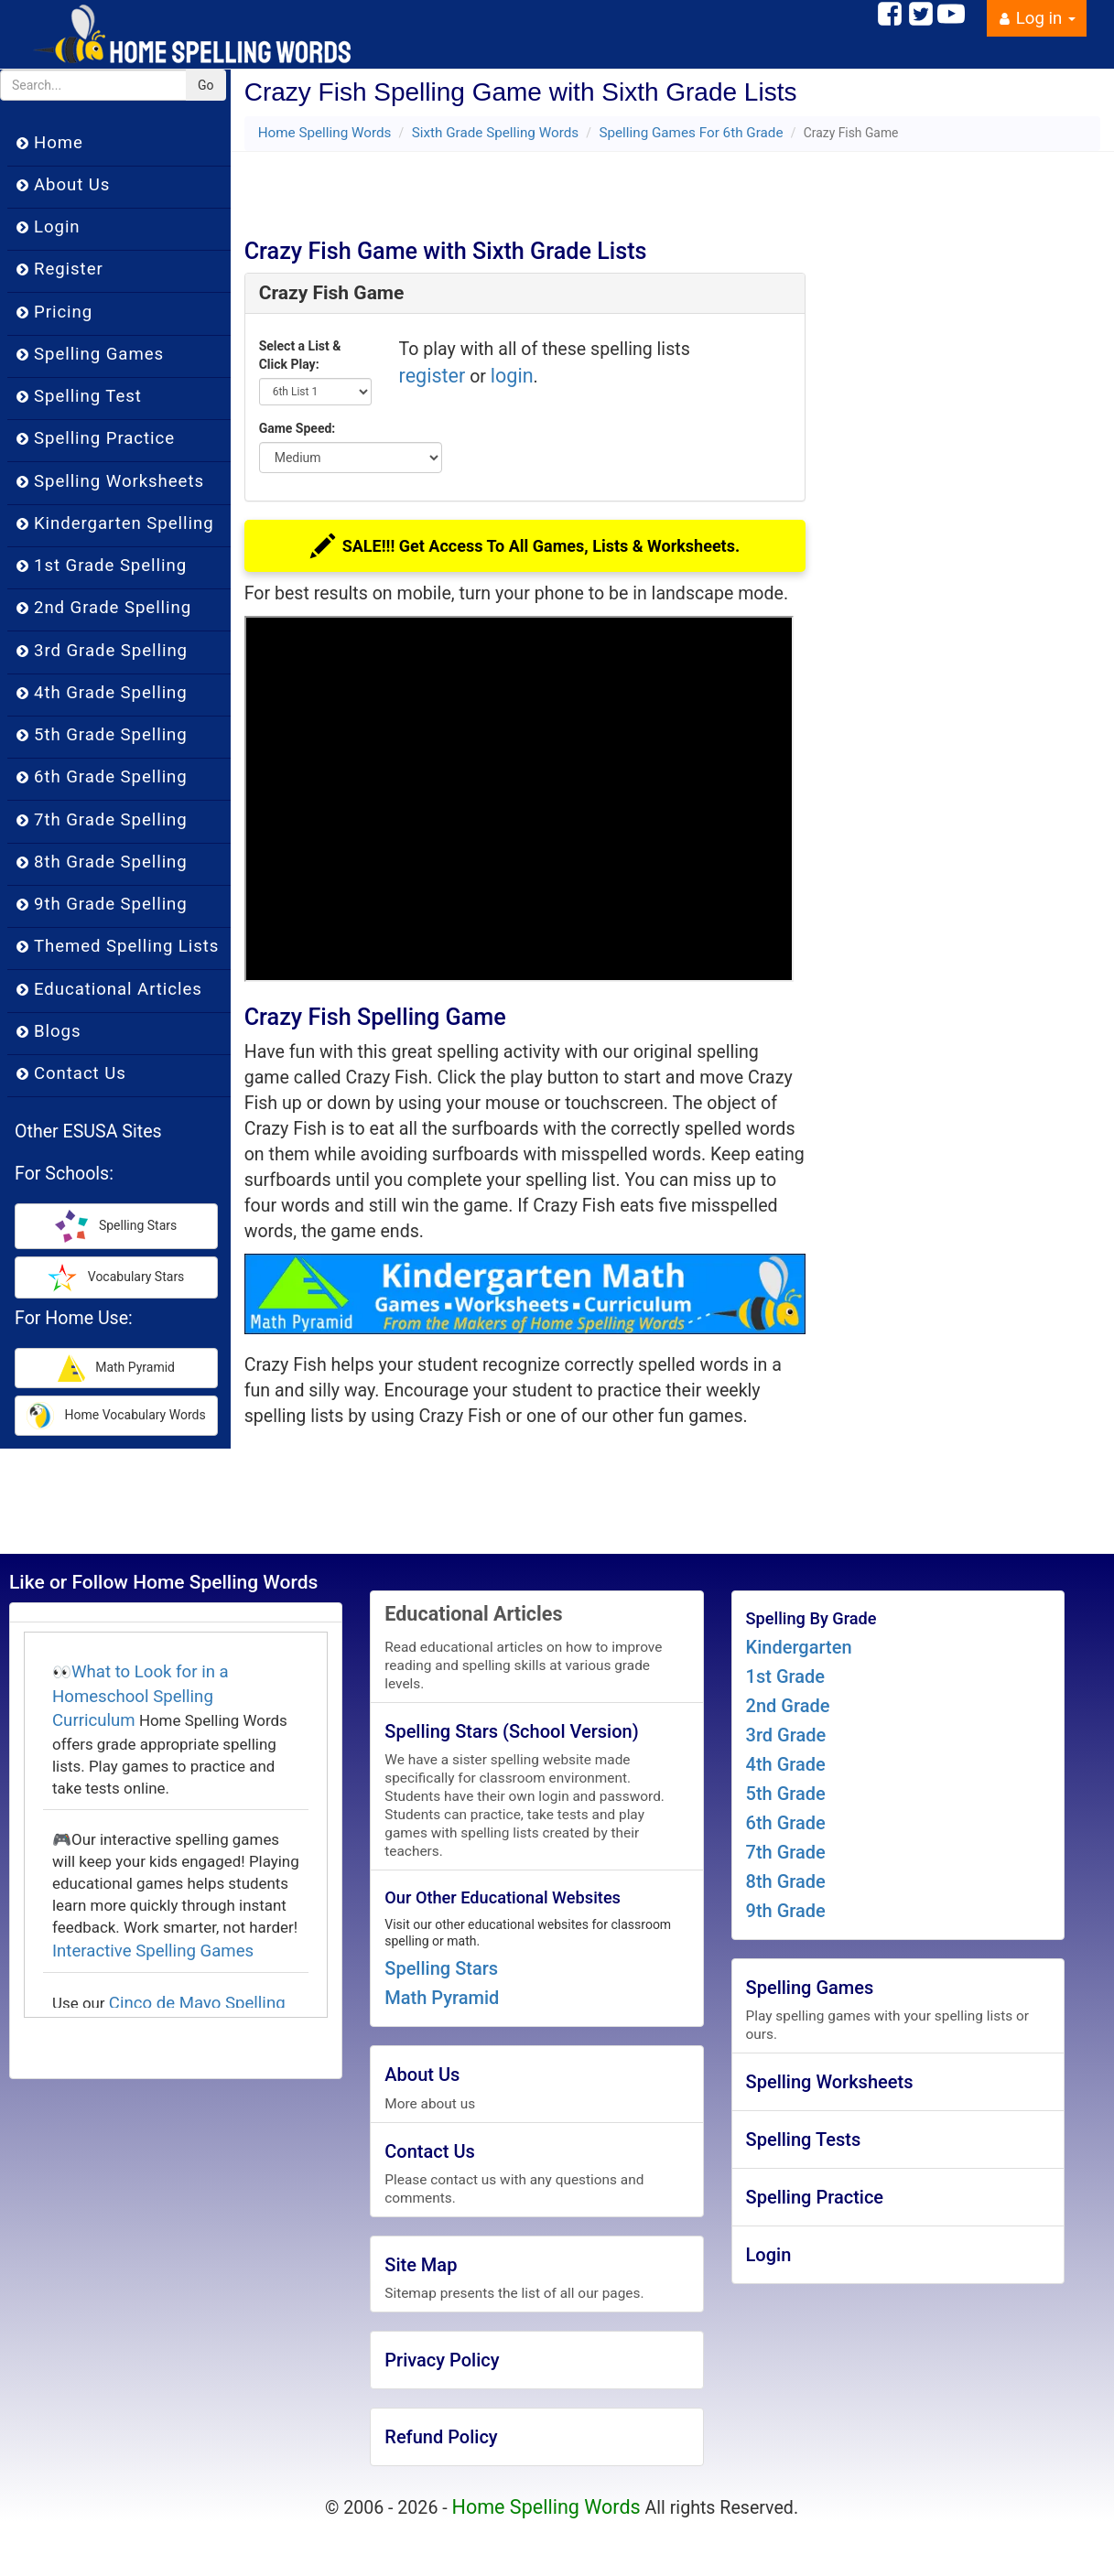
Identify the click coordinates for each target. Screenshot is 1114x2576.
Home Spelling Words (325, 132)
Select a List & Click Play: (300, 355)
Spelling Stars (441, 1968)
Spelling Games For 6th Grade (691, 132)
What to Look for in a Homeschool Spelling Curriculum (140, 1696)
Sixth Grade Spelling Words (495, 132)
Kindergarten (799, 1647)
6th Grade (786, 1823)
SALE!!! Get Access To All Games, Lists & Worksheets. (524, 548)
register (432, 375)
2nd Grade (788, 1706)
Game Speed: (297, 428)
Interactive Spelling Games (153, 1951)
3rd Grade (786, 1735)
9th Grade (786, 1911)
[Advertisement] (532, 188)
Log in (1037, 18)
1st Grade (785, 1676)
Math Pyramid (441, 1998)
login (512, 375)
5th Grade (786, 1794)
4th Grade (786, 1764)
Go (206, 85)
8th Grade (786, 1881)
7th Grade (786, 1852)
